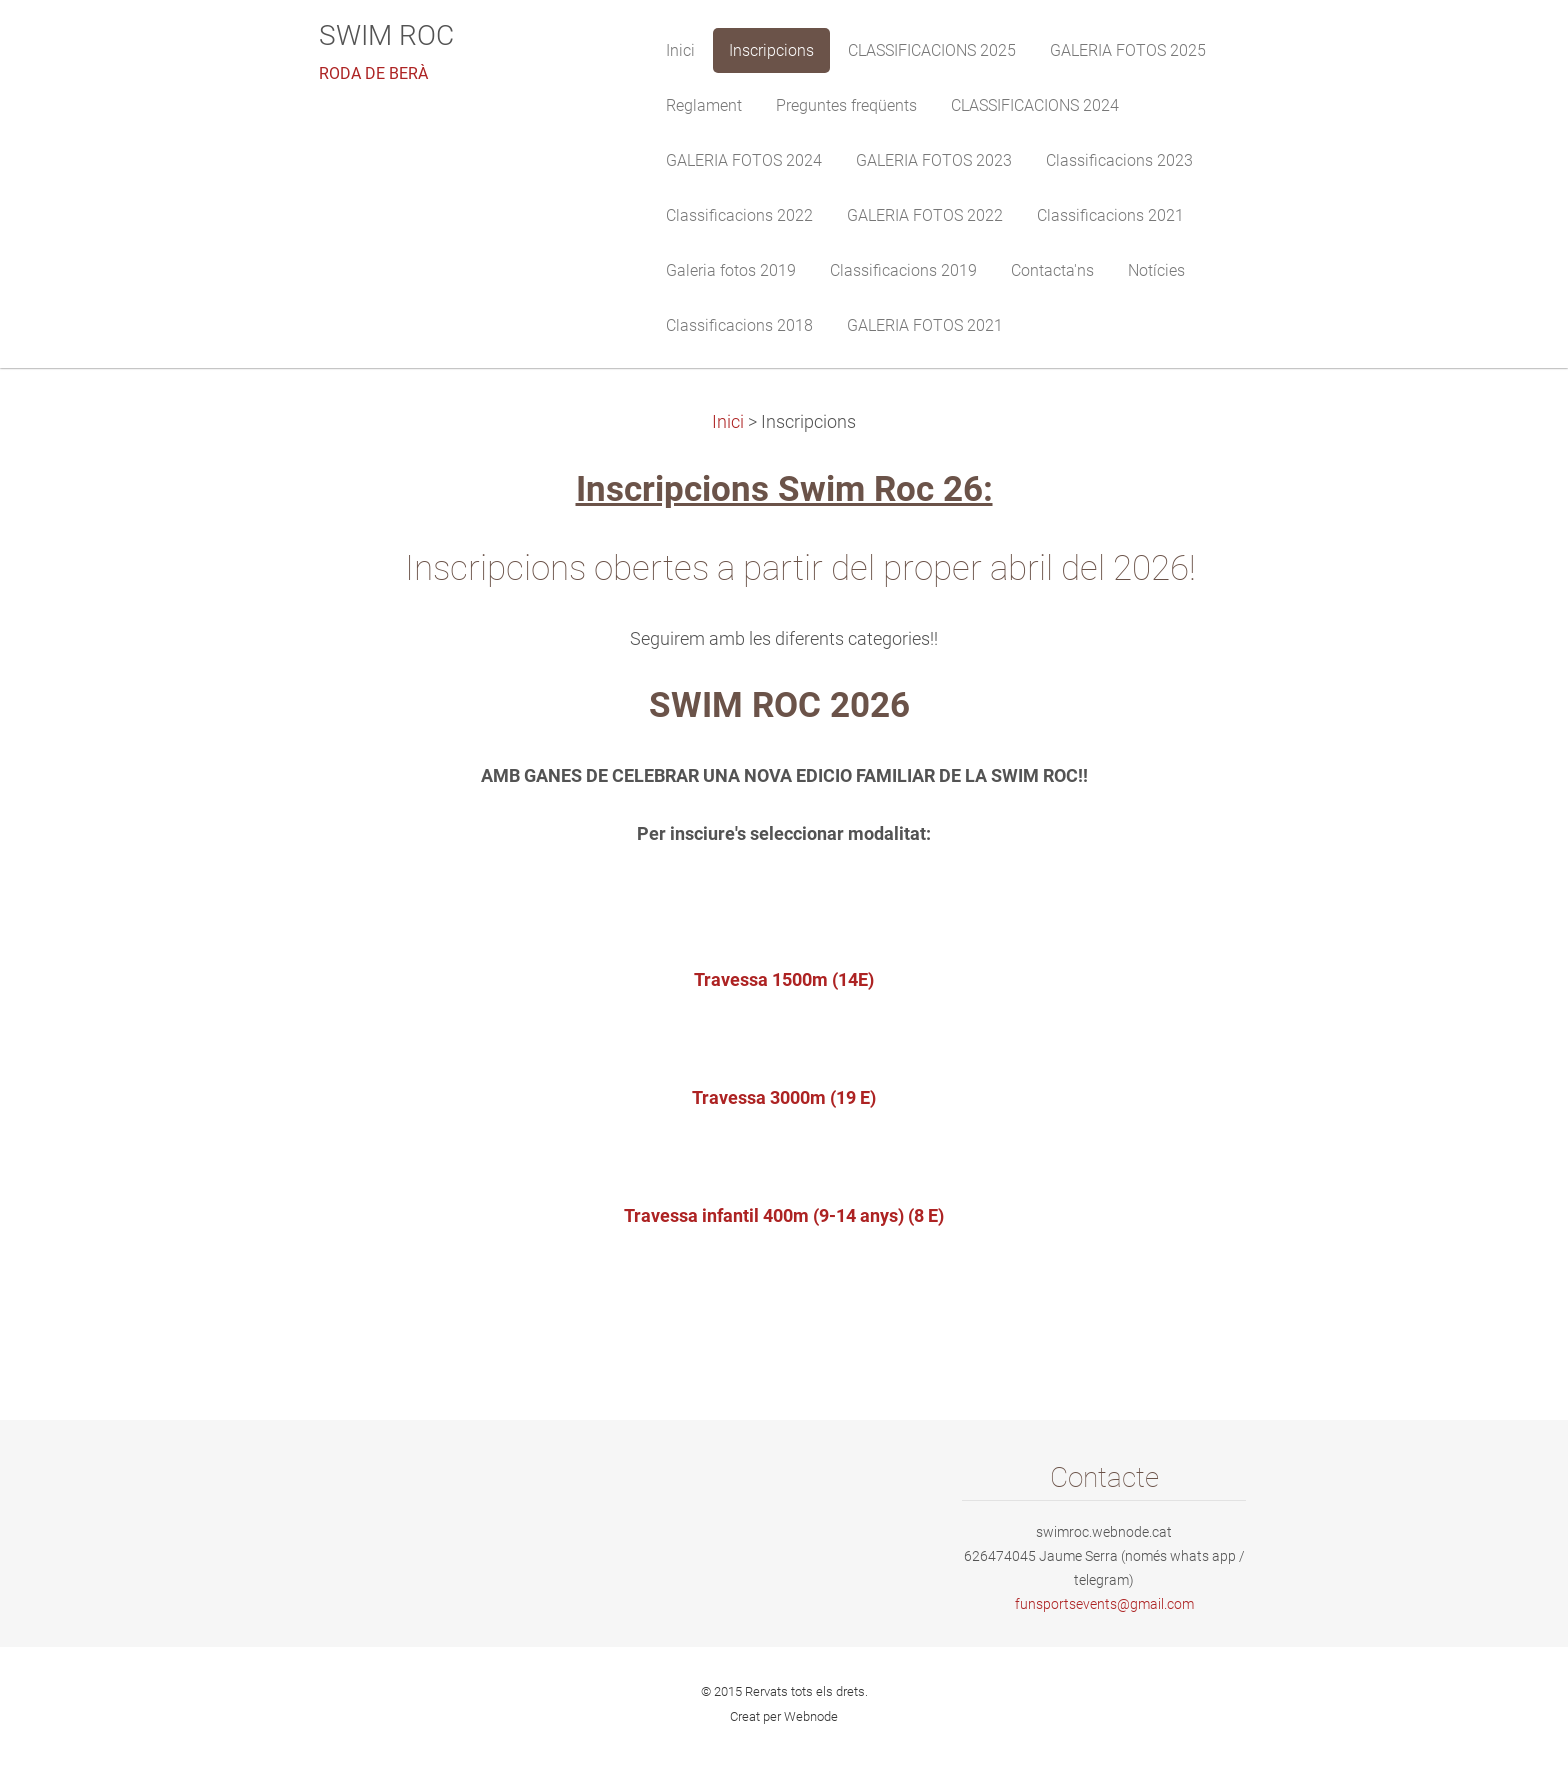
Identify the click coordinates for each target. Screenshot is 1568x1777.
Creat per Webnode (784, 1716)
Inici (728, 422)
